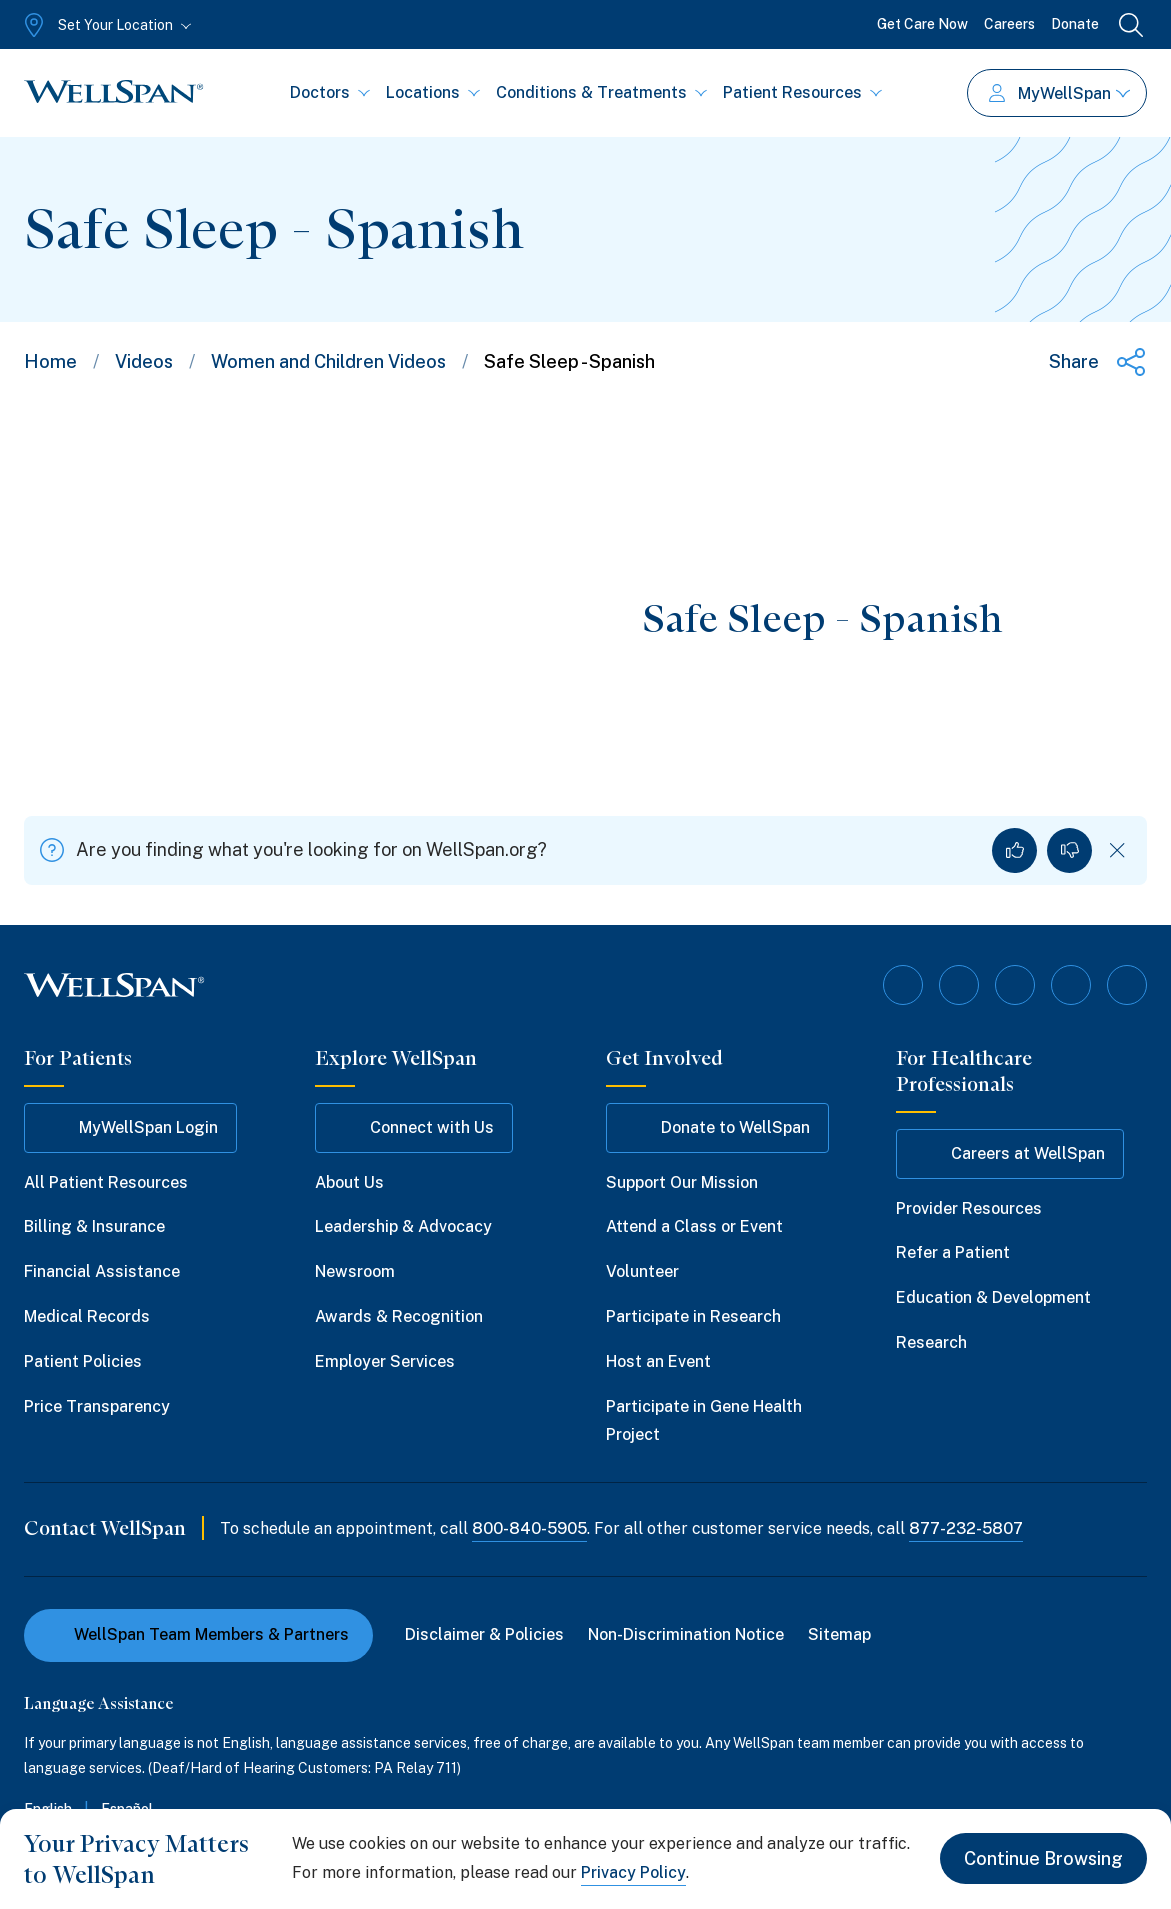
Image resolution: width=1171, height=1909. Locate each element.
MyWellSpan (1059, 93)
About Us (349, 1182)
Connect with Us (414, 1128)
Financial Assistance (102, 1271)
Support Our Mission (682, 1182)
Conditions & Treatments (601, 92)
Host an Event (658, 1361)
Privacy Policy (633, 1872)
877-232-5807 (966, 1528)
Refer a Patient (953, 1252)
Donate (1075, 24)
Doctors (330, 92)
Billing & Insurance (94, 1226)
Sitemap (839, 1634)
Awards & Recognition (399, 1316)
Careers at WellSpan (1010, 1154)
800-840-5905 (529, 1528)
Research (931, 1342)
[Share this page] (1098, 362)
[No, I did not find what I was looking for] (1069, 850)
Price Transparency (97, 1406)
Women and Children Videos (328, 361)
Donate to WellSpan (717, 1128)
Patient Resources (802, 92)
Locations (433, 92)
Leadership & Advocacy (403, 1226)
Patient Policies (83, 1361)
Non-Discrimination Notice (686, 1634)
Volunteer (642, 1271)
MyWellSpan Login (130, 1128)
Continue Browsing (1043, 1858)
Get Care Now (922, 24)
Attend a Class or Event (694, 1226)
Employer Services (385, 1361)
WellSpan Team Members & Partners (198, 1634)
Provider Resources (969, 1208)
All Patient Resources (106, 1182)
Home (50, 361)
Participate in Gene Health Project (704, 1421)
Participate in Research (693, 1316)
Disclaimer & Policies (484, 1634)
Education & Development (993, 1297)
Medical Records (87, 1316)
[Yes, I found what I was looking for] (1014, 850)
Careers (1009, 24)
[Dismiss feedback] (1117, 850)
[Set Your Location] (105, 25)
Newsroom (355, 1271)
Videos (144, 361)
